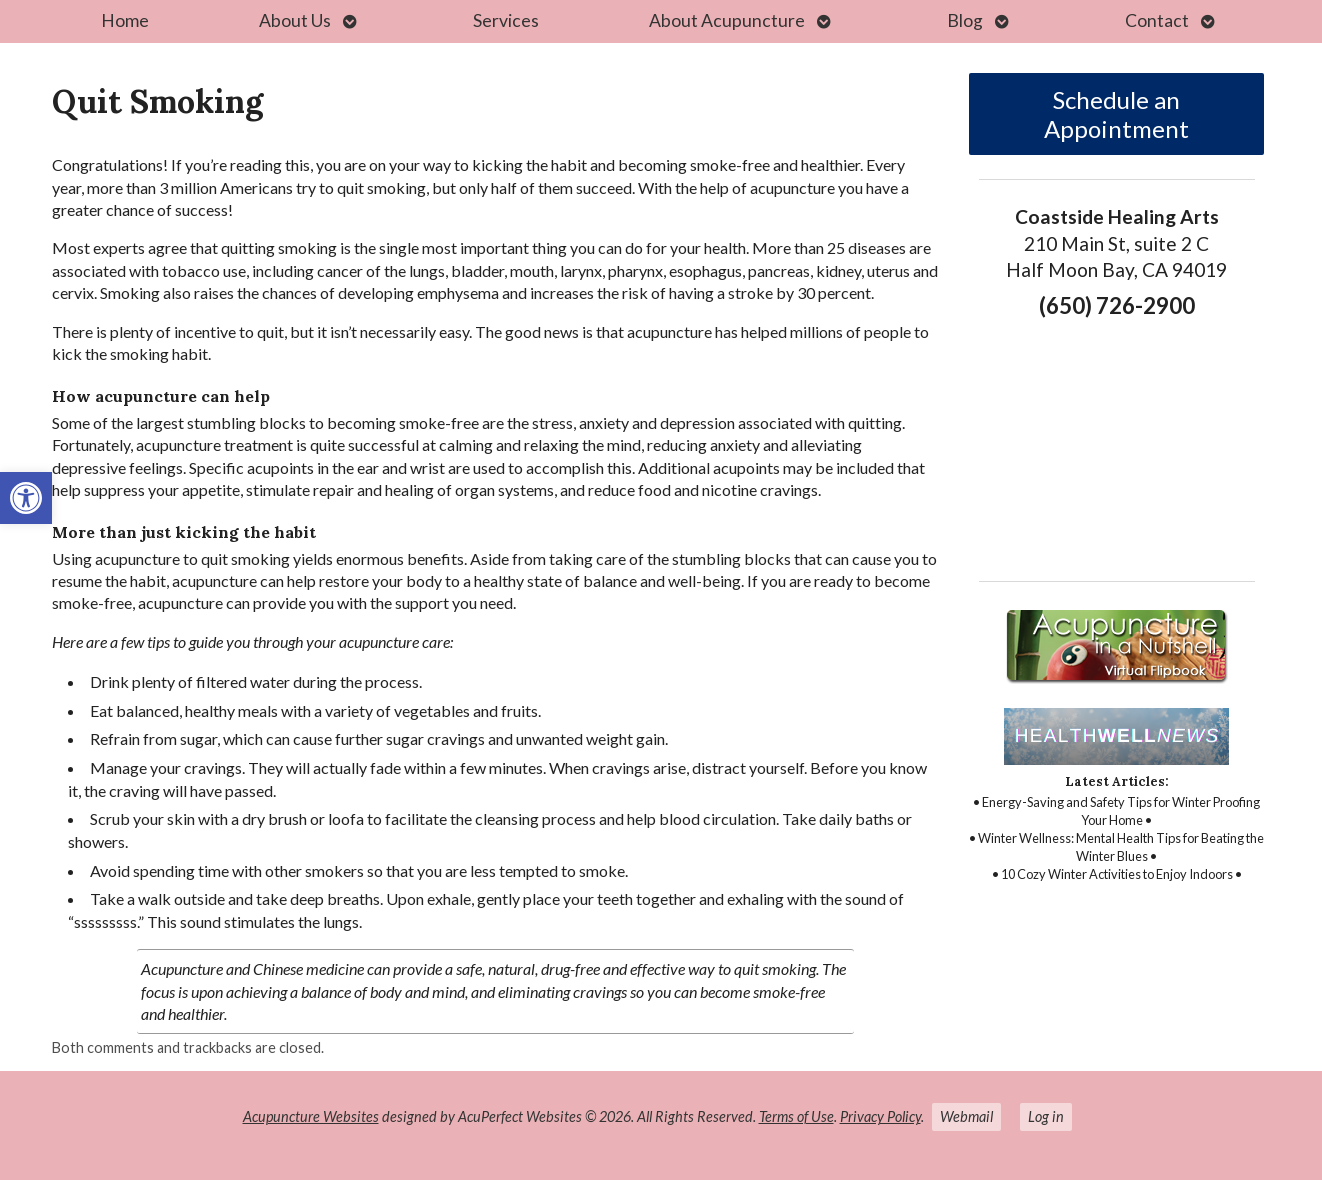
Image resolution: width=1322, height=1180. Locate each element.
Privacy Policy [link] (880, 1116)
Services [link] (506, 20)
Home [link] (125, 20)
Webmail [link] (966, 1116)
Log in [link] (1046, 1116)
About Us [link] (295, 20)
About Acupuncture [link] (727, 20)
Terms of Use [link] (796, 1116)
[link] (26, 498)
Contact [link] (1157, 20)
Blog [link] (965, 20)
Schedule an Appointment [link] (1116, 114)
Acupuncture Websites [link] (311, 1116)
